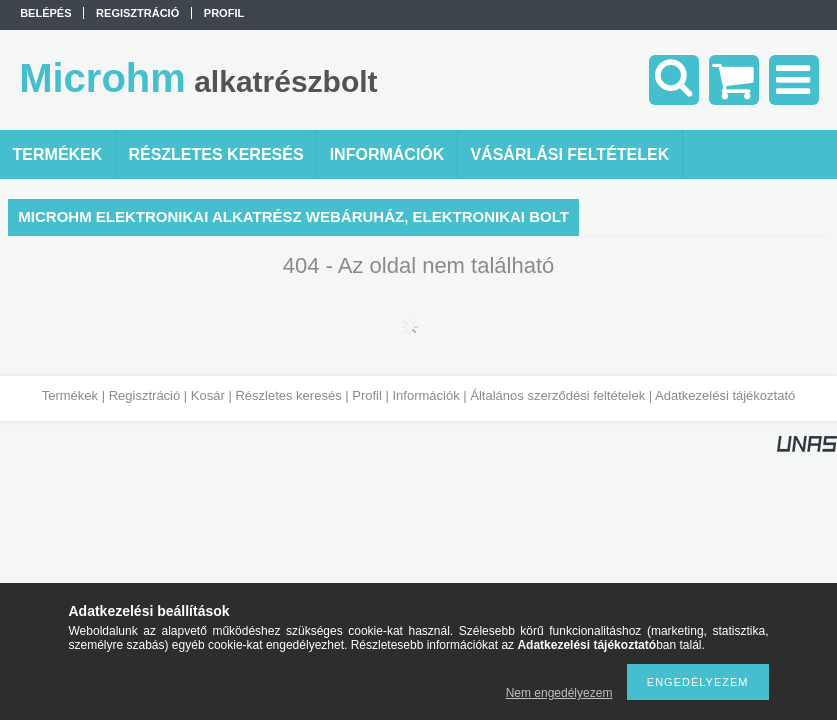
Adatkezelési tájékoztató (725, 395)
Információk (425, 395)
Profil (367, 395)
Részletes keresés (288, 395)
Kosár (208, 395)
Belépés (45, 13)
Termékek (70, 395)
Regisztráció (145, 395)
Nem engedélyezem (559, 693)
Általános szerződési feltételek (557, 395)
